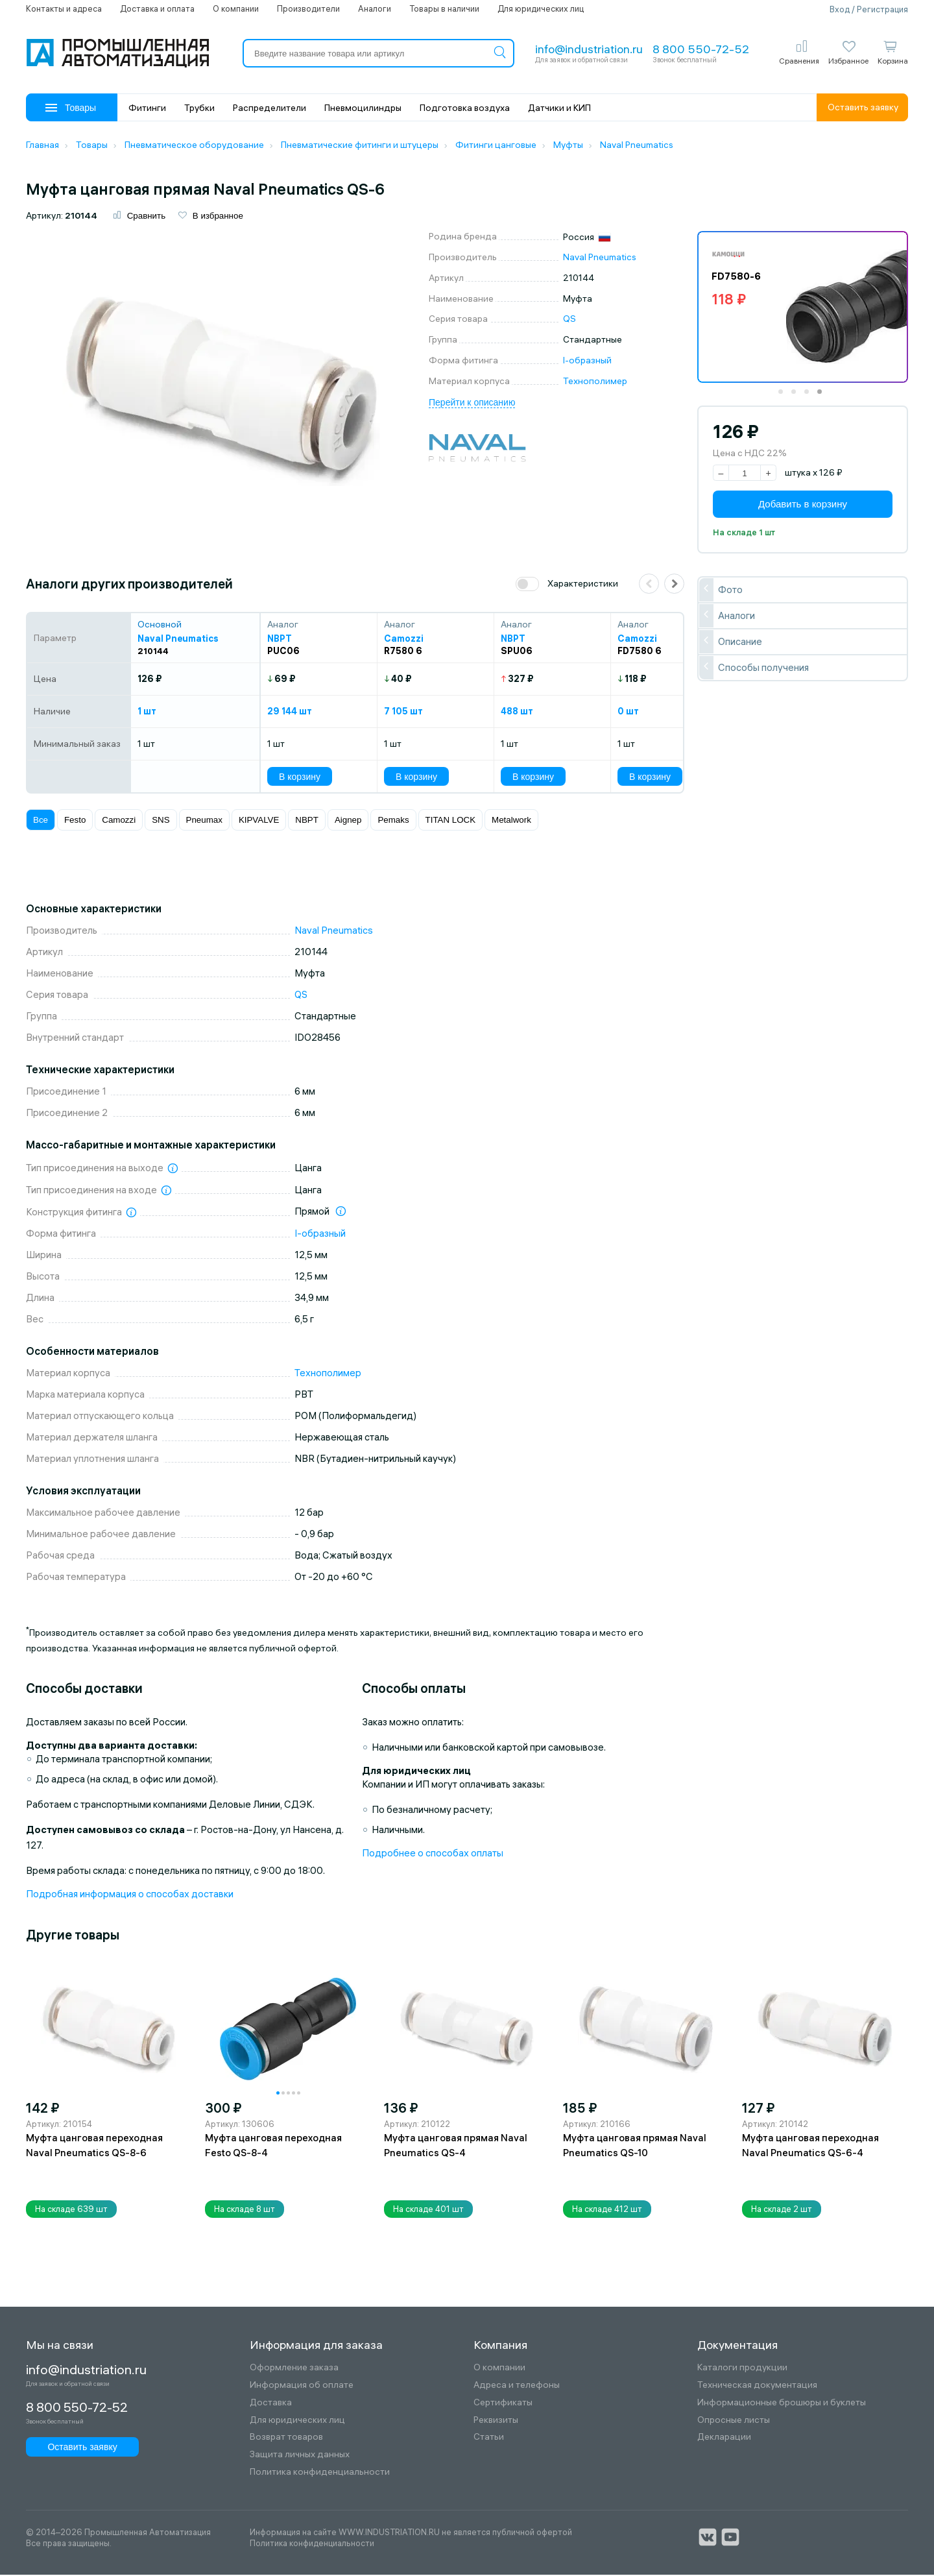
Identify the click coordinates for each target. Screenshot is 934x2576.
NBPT (306, 822)
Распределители (269, 108)
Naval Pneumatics (599, 259)
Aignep (348, 822)
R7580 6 (403, 653)
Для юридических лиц (540, 8)
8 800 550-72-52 (701, 49)
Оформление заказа (294, 2369)
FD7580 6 (639, 653)
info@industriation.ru (589, 49)
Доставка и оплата (157, 8)
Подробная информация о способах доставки (130, 1895)
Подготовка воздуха (465, 108)
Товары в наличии (444, 8)
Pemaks (393, 822)
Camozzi (119, 822)
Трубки (199, 108)
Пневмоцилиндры (362, 108)
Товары (70, 108)
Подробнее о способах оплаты (432, 1854)
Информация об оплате (301, 2386)
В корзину (299, 778)
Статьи (488, 2438)
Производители (308, 8)
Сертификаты (503, 2403)
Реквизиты (495, 2421)
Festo (75, 822)
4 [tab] (823, 397)
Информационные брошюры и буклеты (781, 2403)
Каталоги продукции (742, 2369)
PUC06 (283, 653)
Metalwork (511, 822)
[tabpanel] (803, 308)
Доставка (271, 2403)
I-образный (587, 362)
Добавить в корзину (802, 505)
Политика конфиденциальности (320, 2473)
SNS (160, 822)
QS (569, 320)
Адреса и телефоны (516, 2386)
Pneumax (204, 822)
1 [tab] (784, 397)
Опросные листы (733, 2421)
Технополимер (595, 382)
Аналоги (374, 8)
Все (40, 822)
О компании (236, 8)
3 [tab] (810, 397)
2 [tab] (797, 397)
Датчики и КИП (559, 108)
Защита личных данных (300, 2456)
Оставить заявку (863, 107)
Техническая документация (757, 2386)
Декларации (724, 2438)
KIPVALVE (259, 822)
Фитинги (147, 108)
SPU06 (517, 653)
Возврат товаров (286, 2438)
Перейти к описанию (472, 403)
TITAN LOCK (450, 822)
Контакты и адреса (64, 8)
